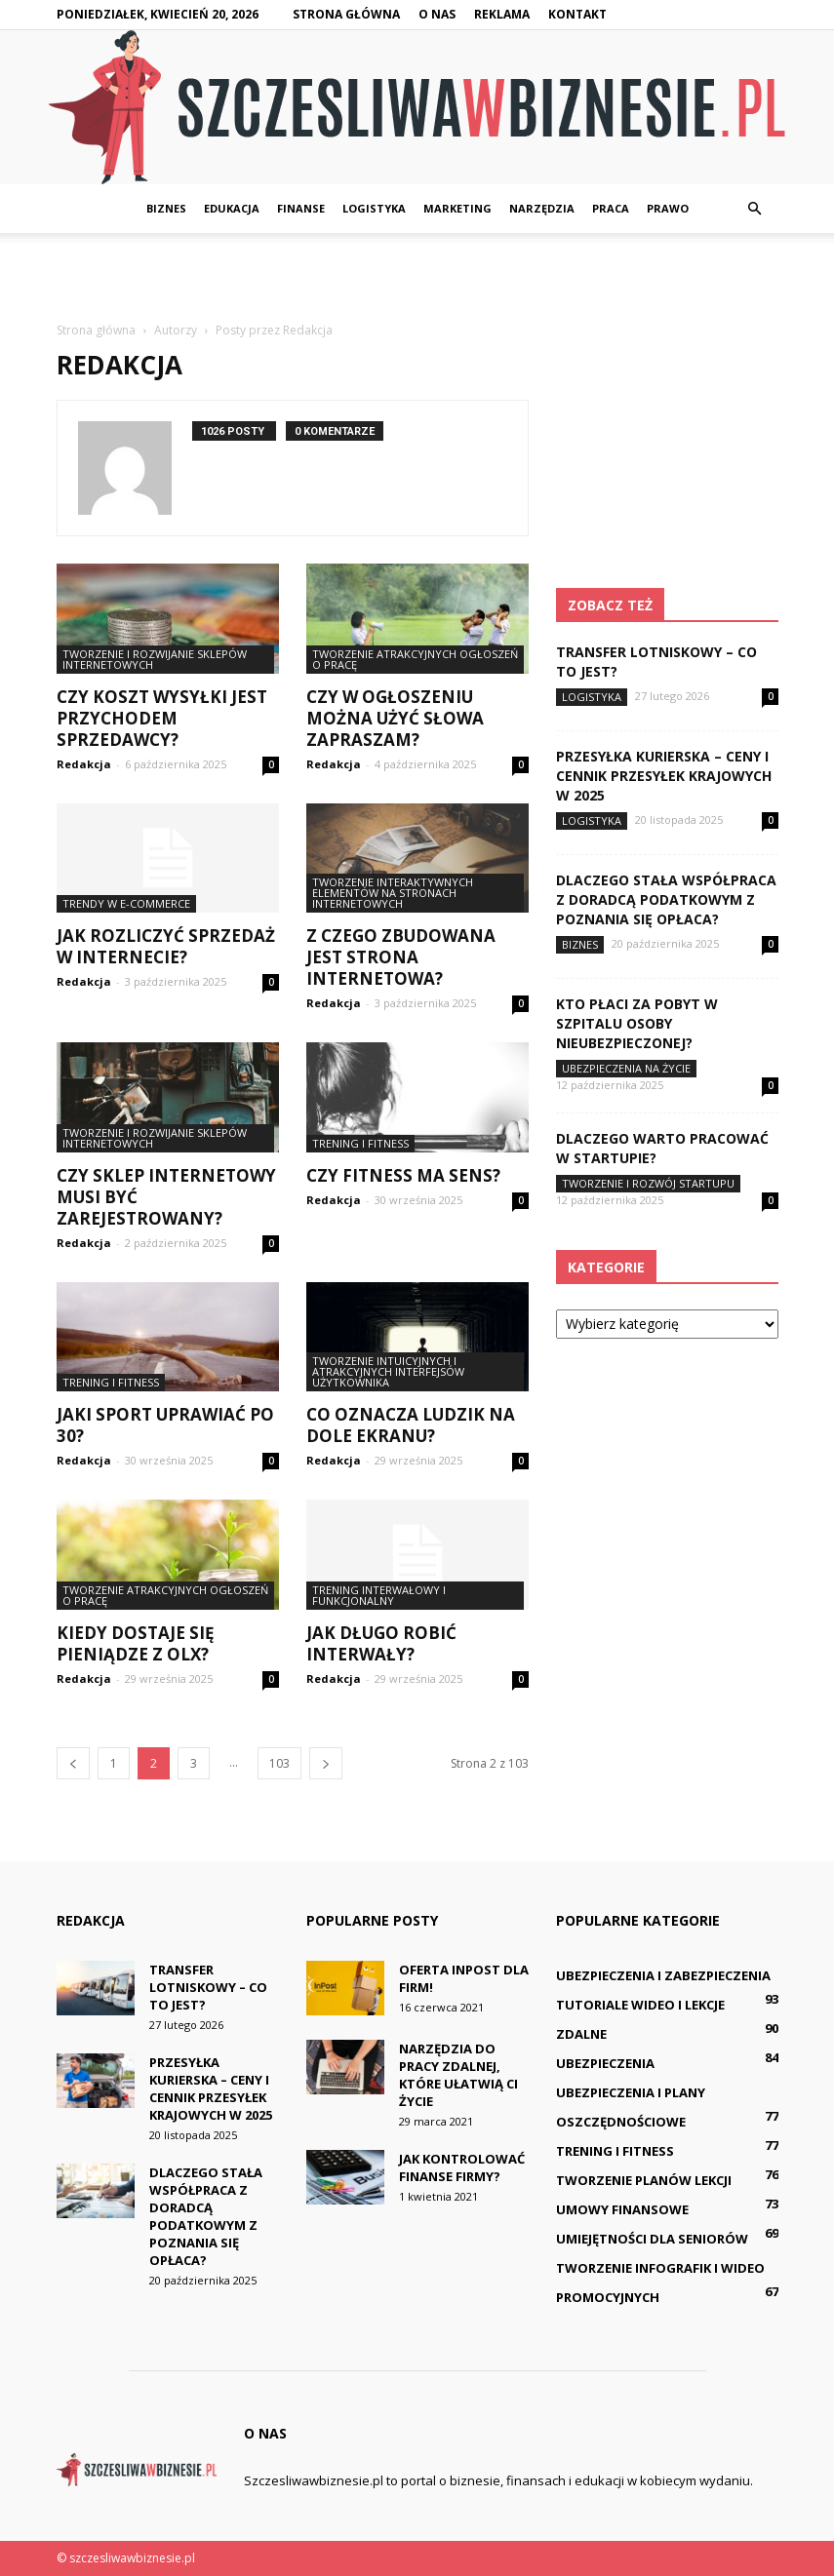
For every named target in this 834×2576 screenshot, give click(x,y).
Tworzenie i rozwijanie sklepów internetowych (154, 659)
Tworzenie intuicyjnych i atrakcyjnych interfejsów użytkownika (388, 1371)
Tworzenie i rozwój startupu (648, 1183)
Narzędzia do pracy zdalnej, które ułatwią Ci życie (458, 2075)
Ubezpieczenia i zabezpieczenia (663, 1975)
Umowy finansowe (622, 2209)
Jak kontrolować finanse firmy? (462, 2167)
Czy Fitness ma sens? (403, 1175)
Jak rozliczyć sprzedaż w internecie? (166, 946)
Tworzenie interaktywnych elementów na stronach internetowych (392, 893)
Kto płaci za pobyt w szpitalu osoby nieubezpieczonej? (637, 1023)
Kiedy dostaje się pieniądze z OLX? (136, 1643)
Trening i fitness (360, 1143)
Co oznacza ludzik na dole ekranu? (410, 1425)
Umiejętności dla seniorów (652, 2238)
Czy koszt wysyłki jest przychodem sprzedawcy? (162, 718)
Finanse (301, 208)
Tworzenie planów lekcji (644, 2180)
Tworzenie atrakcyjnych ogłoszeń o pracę (415, 659)
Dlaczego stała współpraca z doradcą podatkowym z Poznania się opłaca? (666, 899)
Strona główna (346, 14)
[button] (755, 208)
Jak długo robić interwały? (381, 1643)
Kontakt (577, 14)
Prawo (668, 208)
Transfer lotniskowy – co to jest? (208, 1987)
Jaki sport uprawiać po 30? (165, 1425)
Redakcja (84, 764)
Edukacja (231, 208)
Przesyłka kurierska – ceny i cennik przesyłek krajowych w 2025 (664, 775)
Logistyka (374, 208)
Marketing (457, 208)
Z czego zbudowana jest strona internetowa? (401, 957)
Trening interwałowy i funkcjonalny (379, 1595)
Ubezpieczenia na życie (626, 1068)
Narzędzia (542, 208)
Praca (610, 208)
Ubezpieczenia (605, 2063)
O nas (437, 14)
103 (279, 1763)
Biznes (166, 208)
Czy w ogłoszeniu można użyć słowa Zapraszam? (395, 718)
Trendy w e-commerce (126, 903)
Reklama (502, 14)
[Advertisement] (417, 276)
